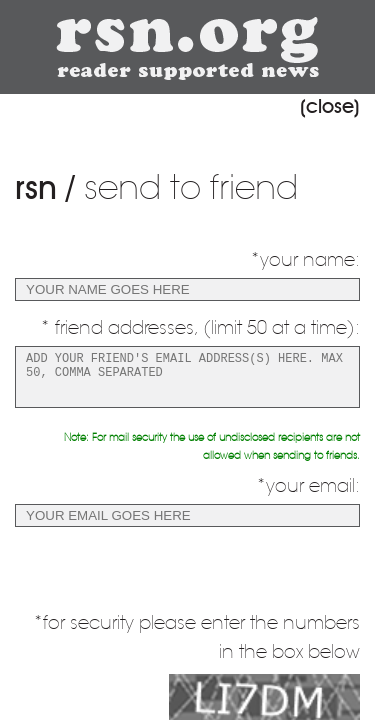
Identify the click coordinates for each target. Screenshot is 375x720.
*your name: (305, 260)
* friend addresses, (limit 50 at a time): (200, 328)
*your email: (308, 486)
